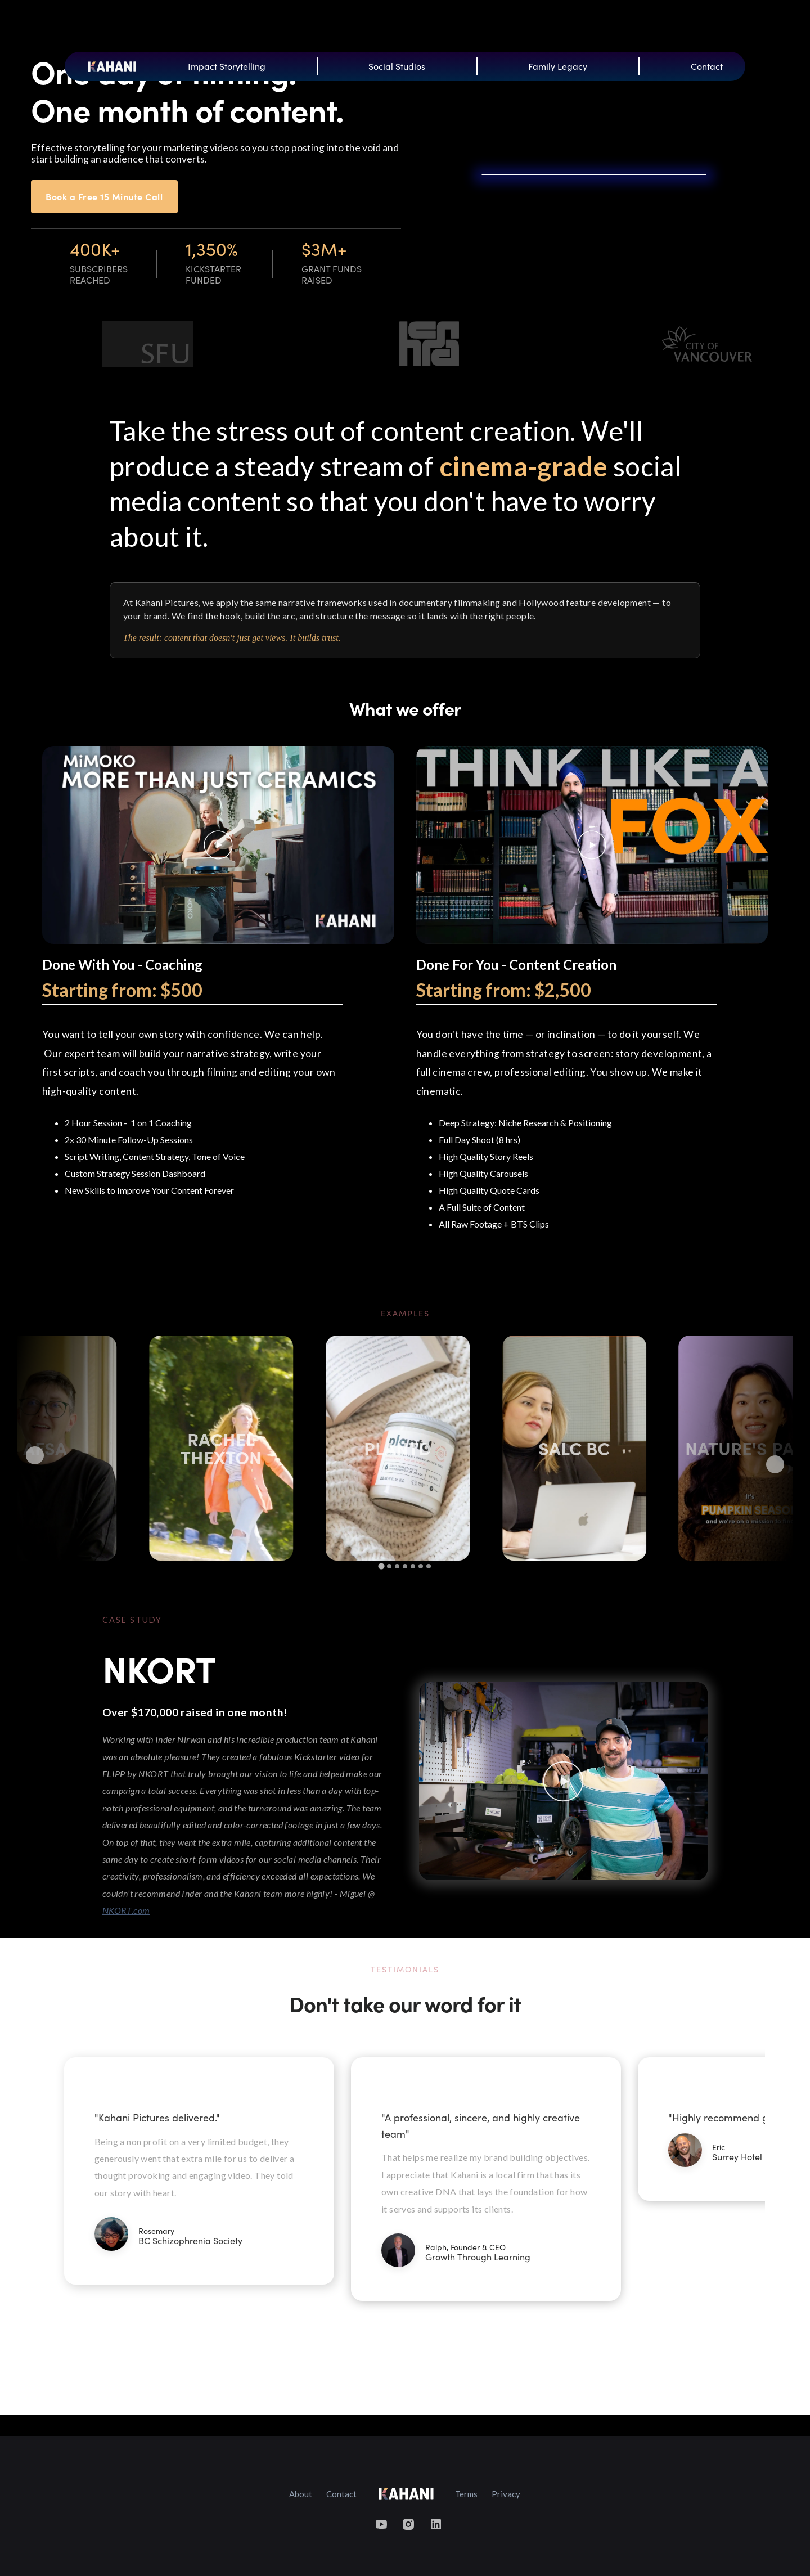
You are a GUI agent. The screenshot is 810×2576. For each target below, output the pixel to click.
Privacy (506, 2494)
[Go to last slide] (35, 1455)
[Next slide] (775, 1464)
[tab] (381, 1566)
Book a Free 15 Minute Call (104, 196)
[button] (736, 2207)
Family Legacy (557, 66)
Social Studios (396, 66)
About (300, 2494)
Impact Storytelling (227, 66)
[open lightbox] (218, 845)
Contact (707, 66)
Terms (466, 2494)
